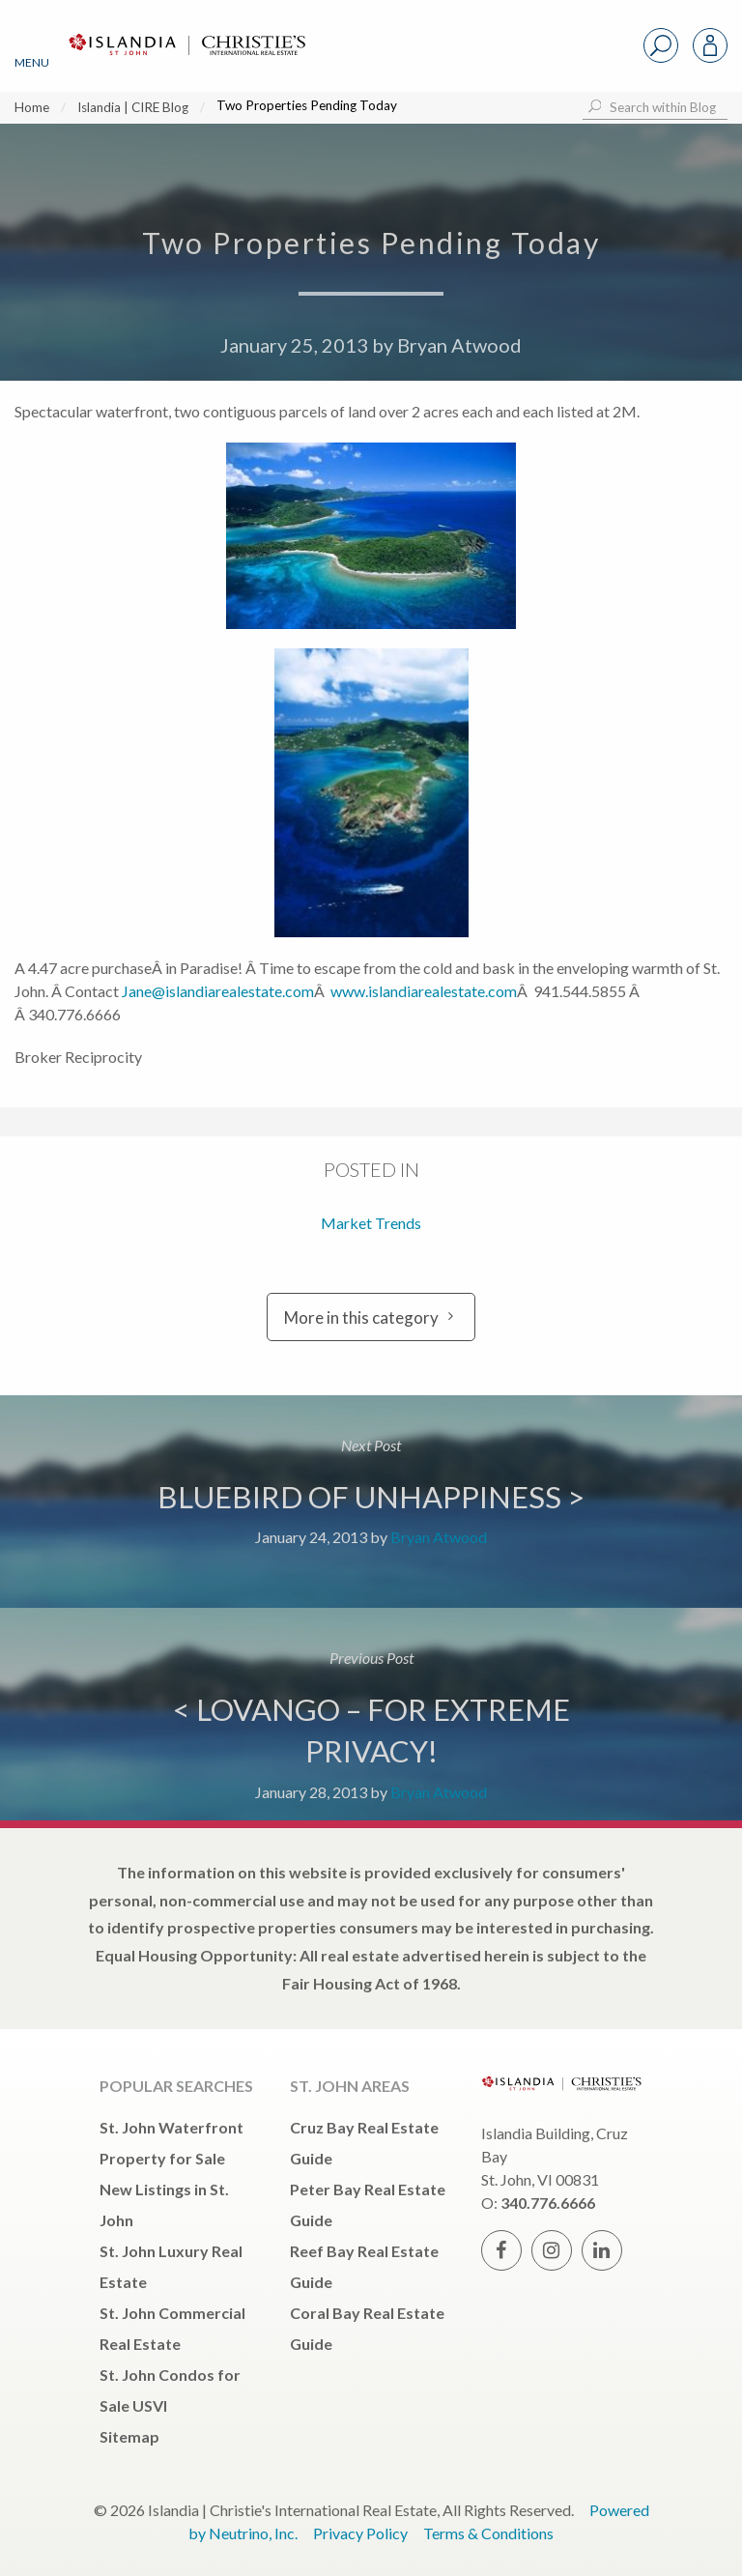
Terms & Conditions (488, 2533)
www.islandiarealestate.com (423, 991)
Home (31, 107)
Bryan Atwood (459, 345)
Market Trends (371, 1223)
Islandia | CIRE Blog (132, 107)
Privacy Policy (360, 2533)
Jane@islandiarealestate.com (216, 991)
